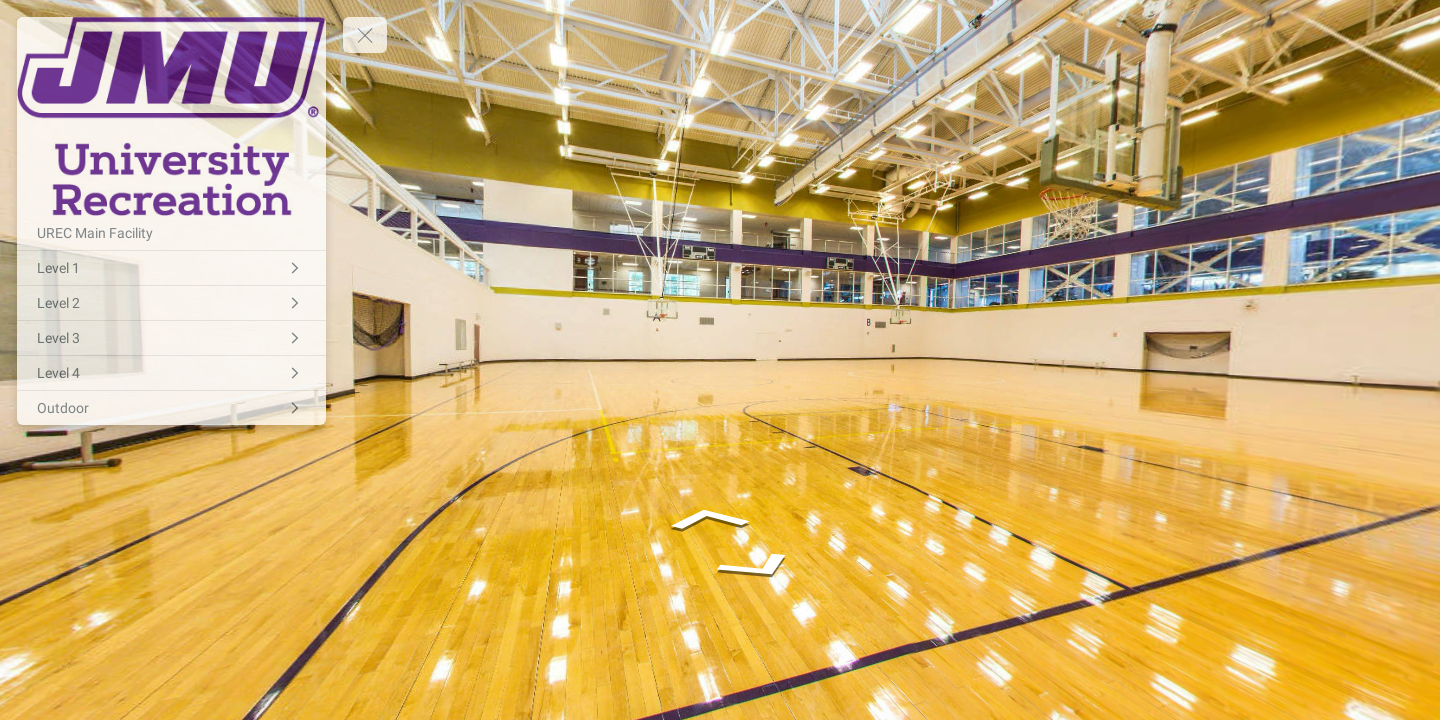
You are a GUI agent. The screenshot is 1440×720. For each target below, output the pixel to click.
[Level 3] (171, 338)
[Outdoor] (171, 408)
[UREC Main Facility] (171, 233)
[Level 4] (171, 373)
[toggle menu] (365, 35)
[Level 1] (171, 268)
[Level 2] (171, 303)
